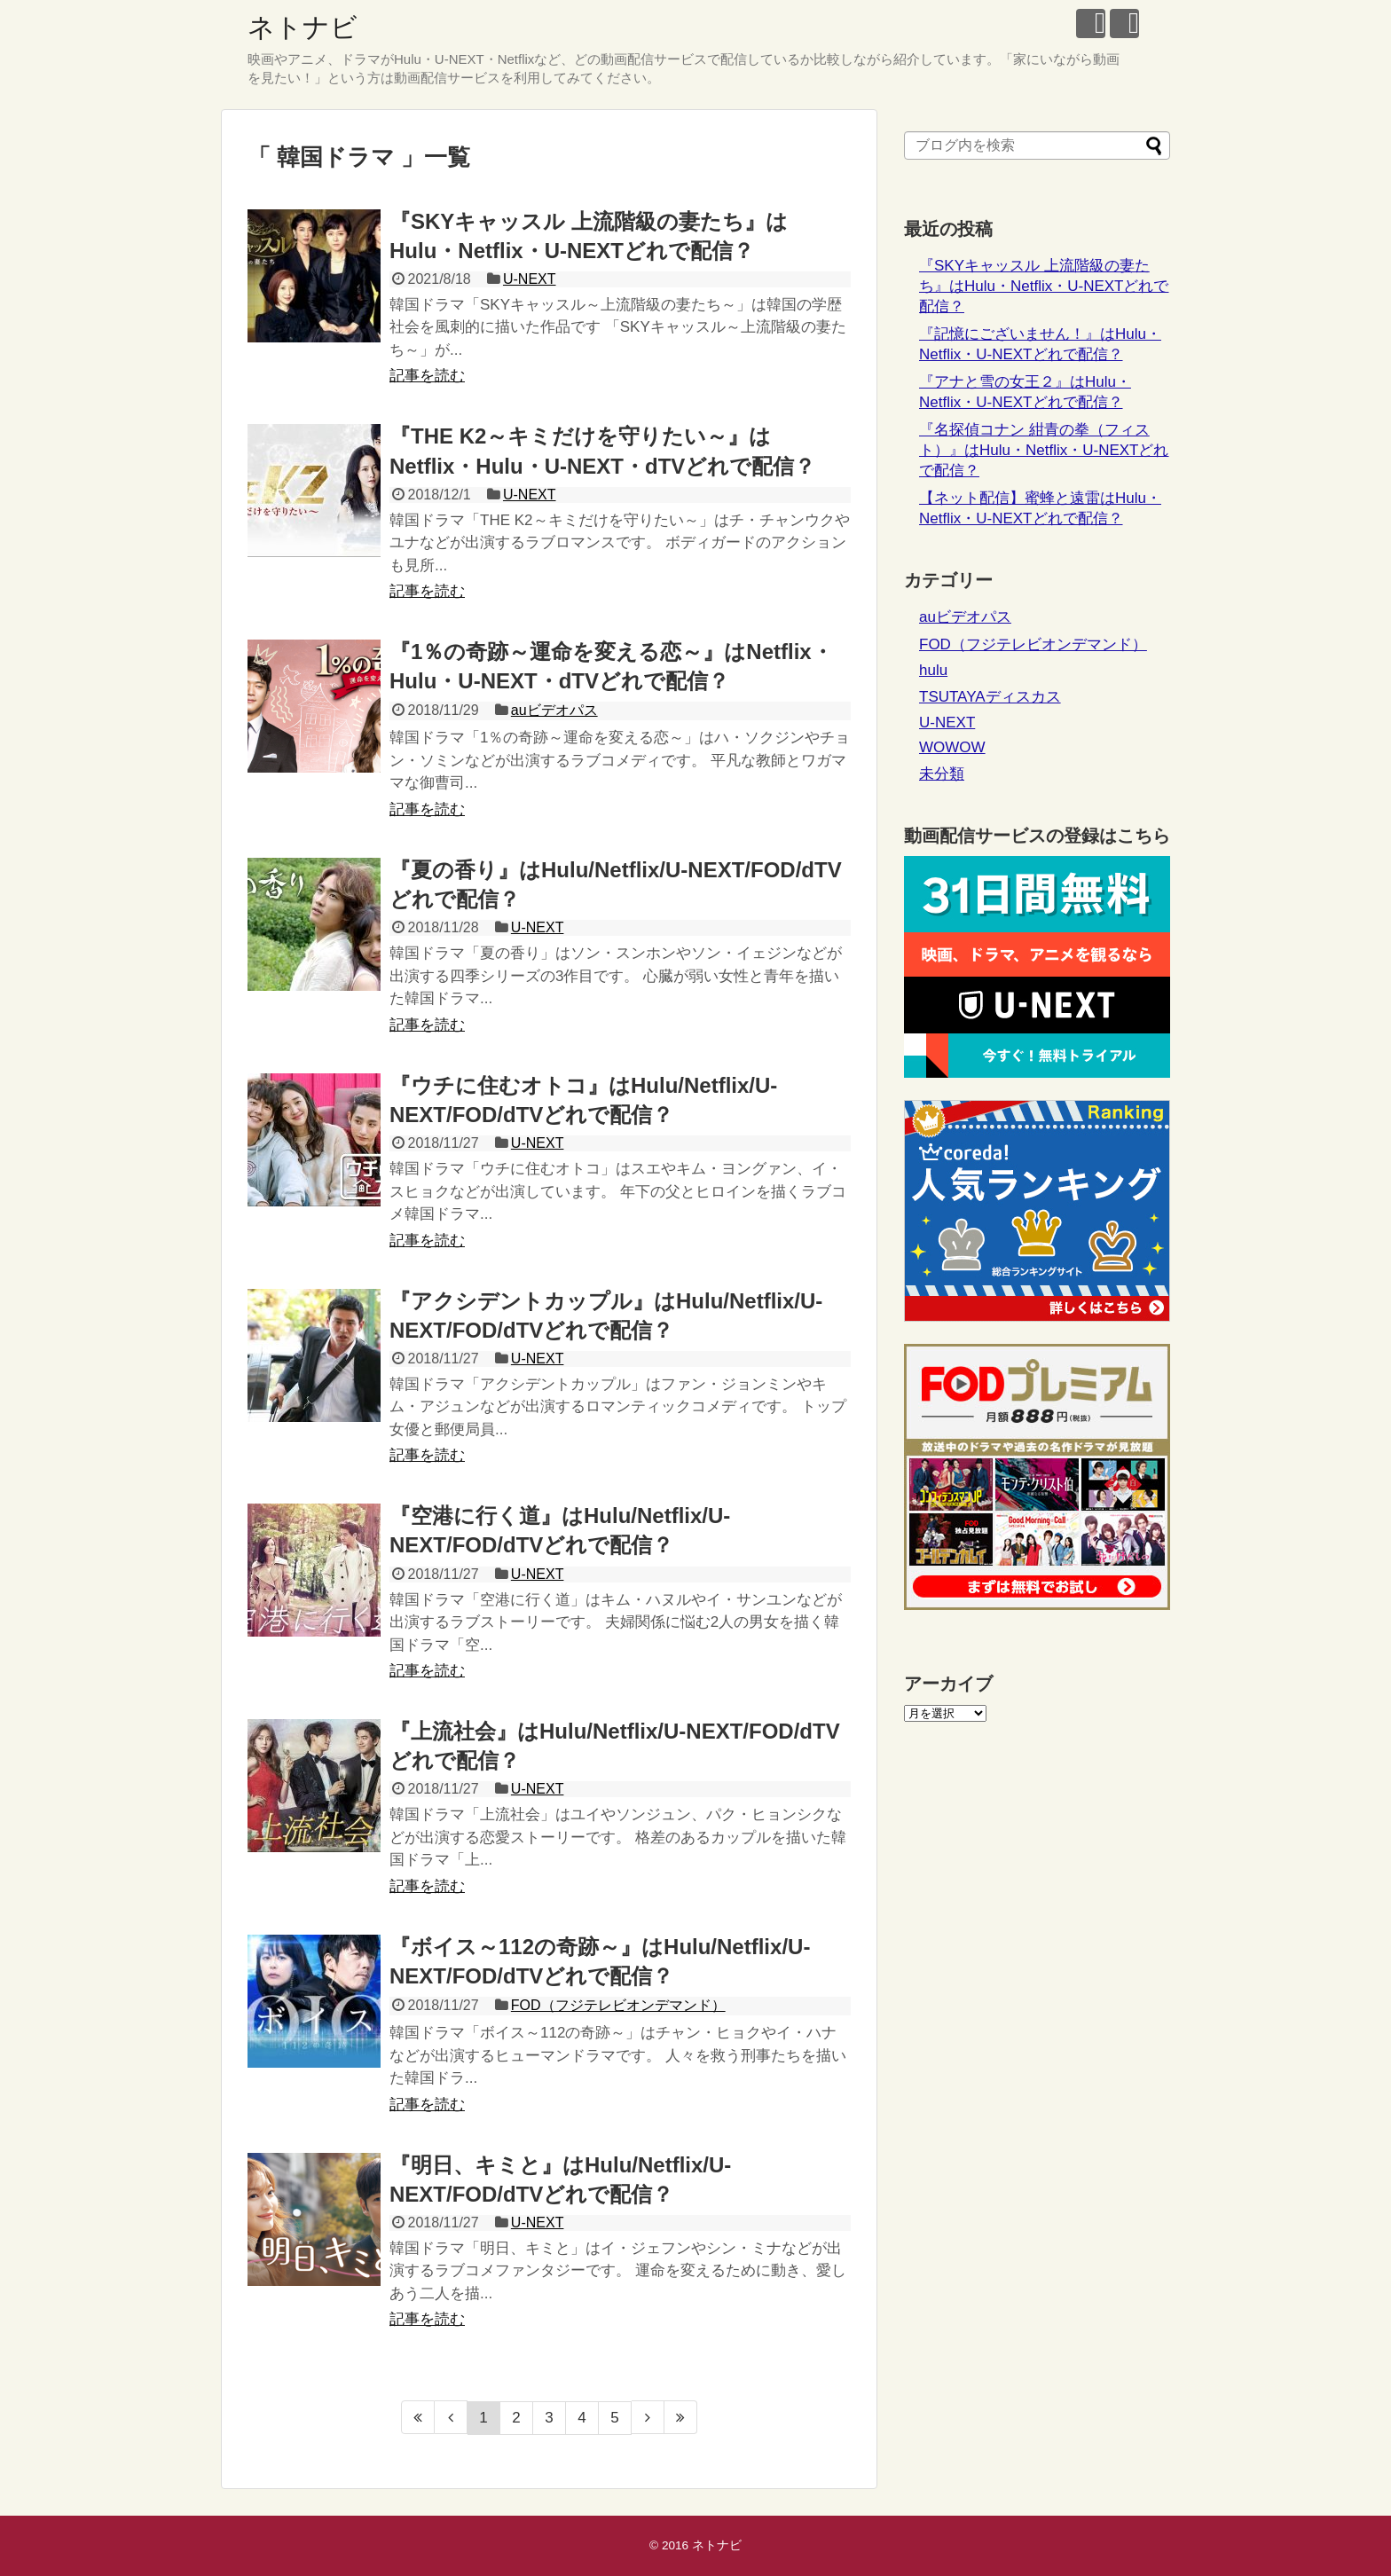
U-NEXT (529, 279)
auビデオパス (554, 710)
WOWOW (952, 747)
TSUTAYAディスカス (990, 696)
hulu (933, 670)
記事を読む (427, 375)
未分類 (941, 774)
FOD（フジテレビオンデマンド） (618, 2005)
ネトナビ (303, 27)
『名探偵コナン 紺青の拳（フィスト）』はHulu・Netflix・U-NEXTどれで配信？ (1043, 450)
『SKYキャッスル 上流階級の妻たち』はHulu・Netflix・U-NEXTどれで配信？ (1043, 286)
